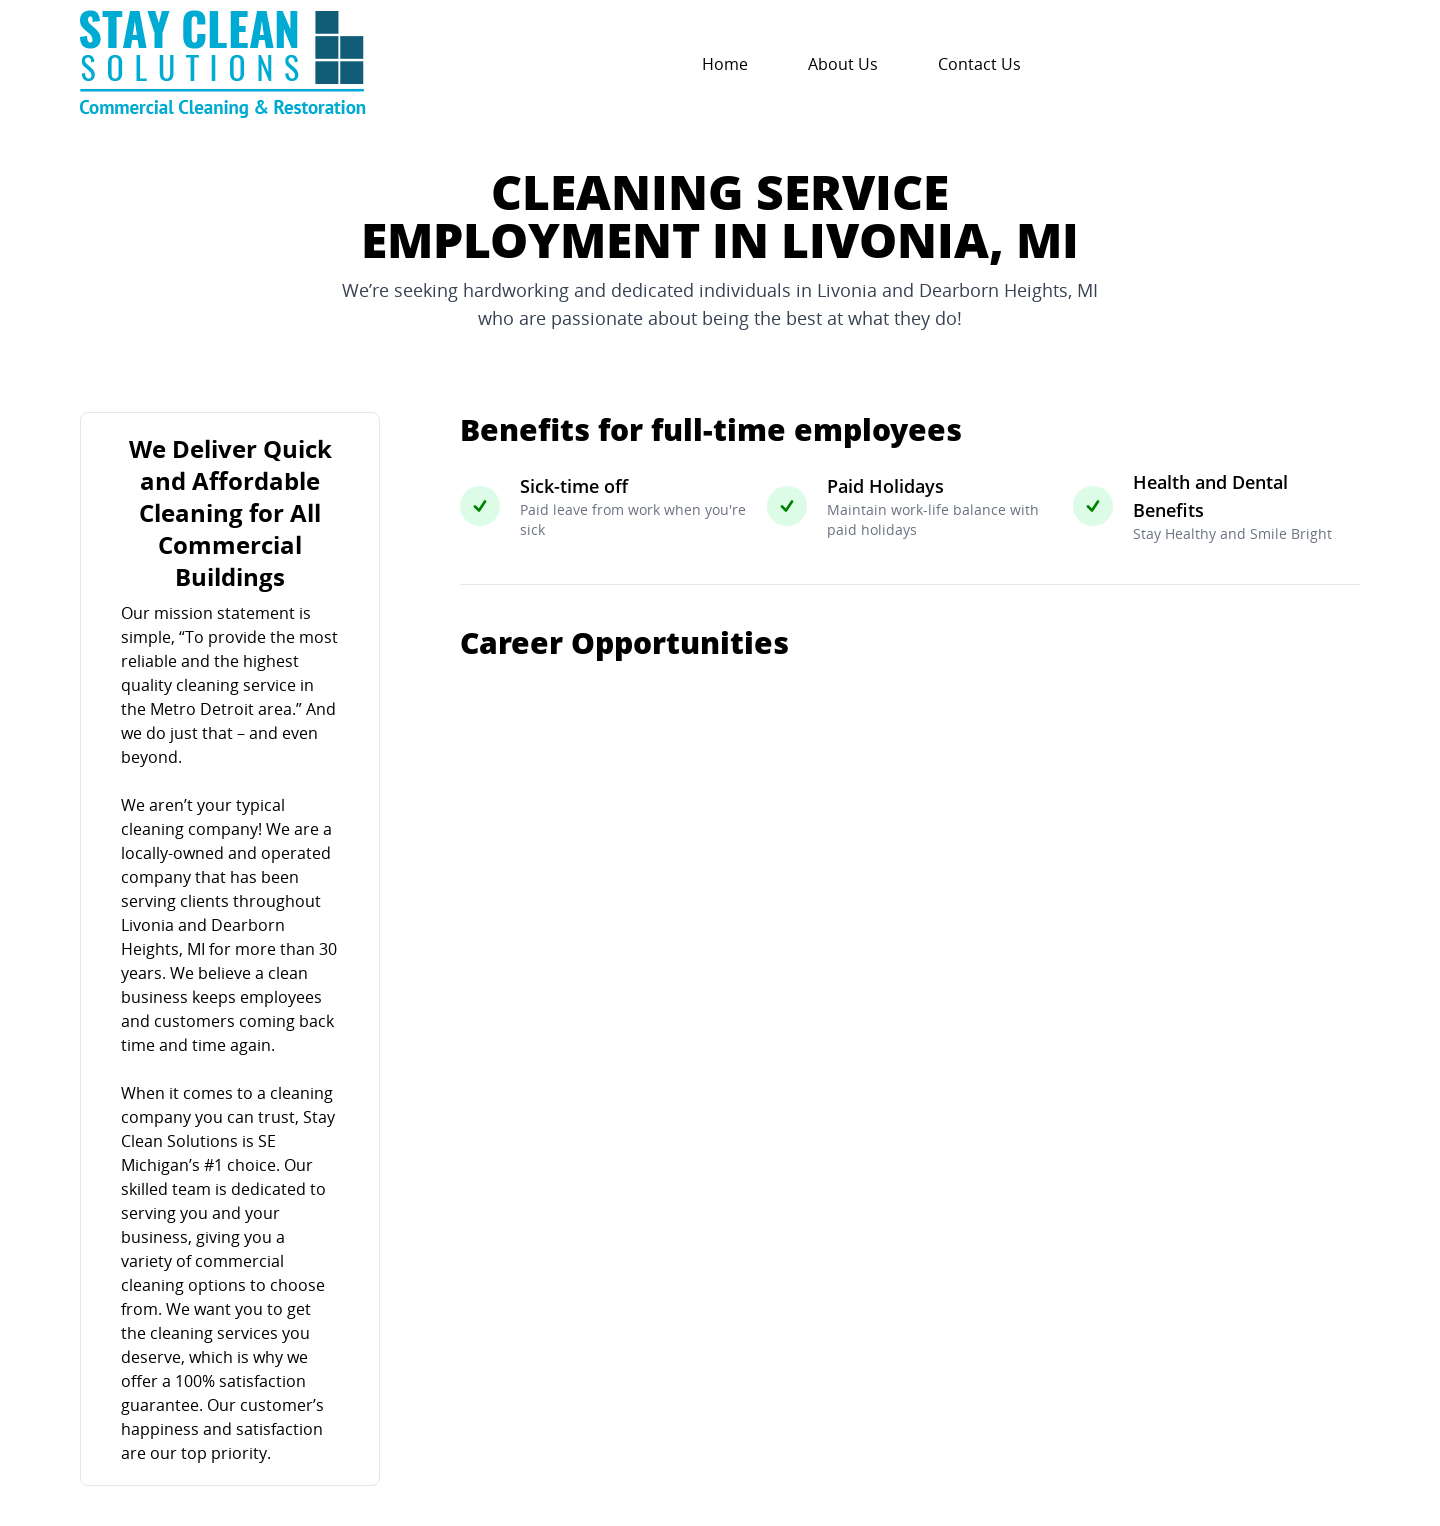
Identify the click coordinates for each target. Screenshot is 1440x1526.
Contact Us (979, 64)
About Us (843, 64)
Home (725, 64)
